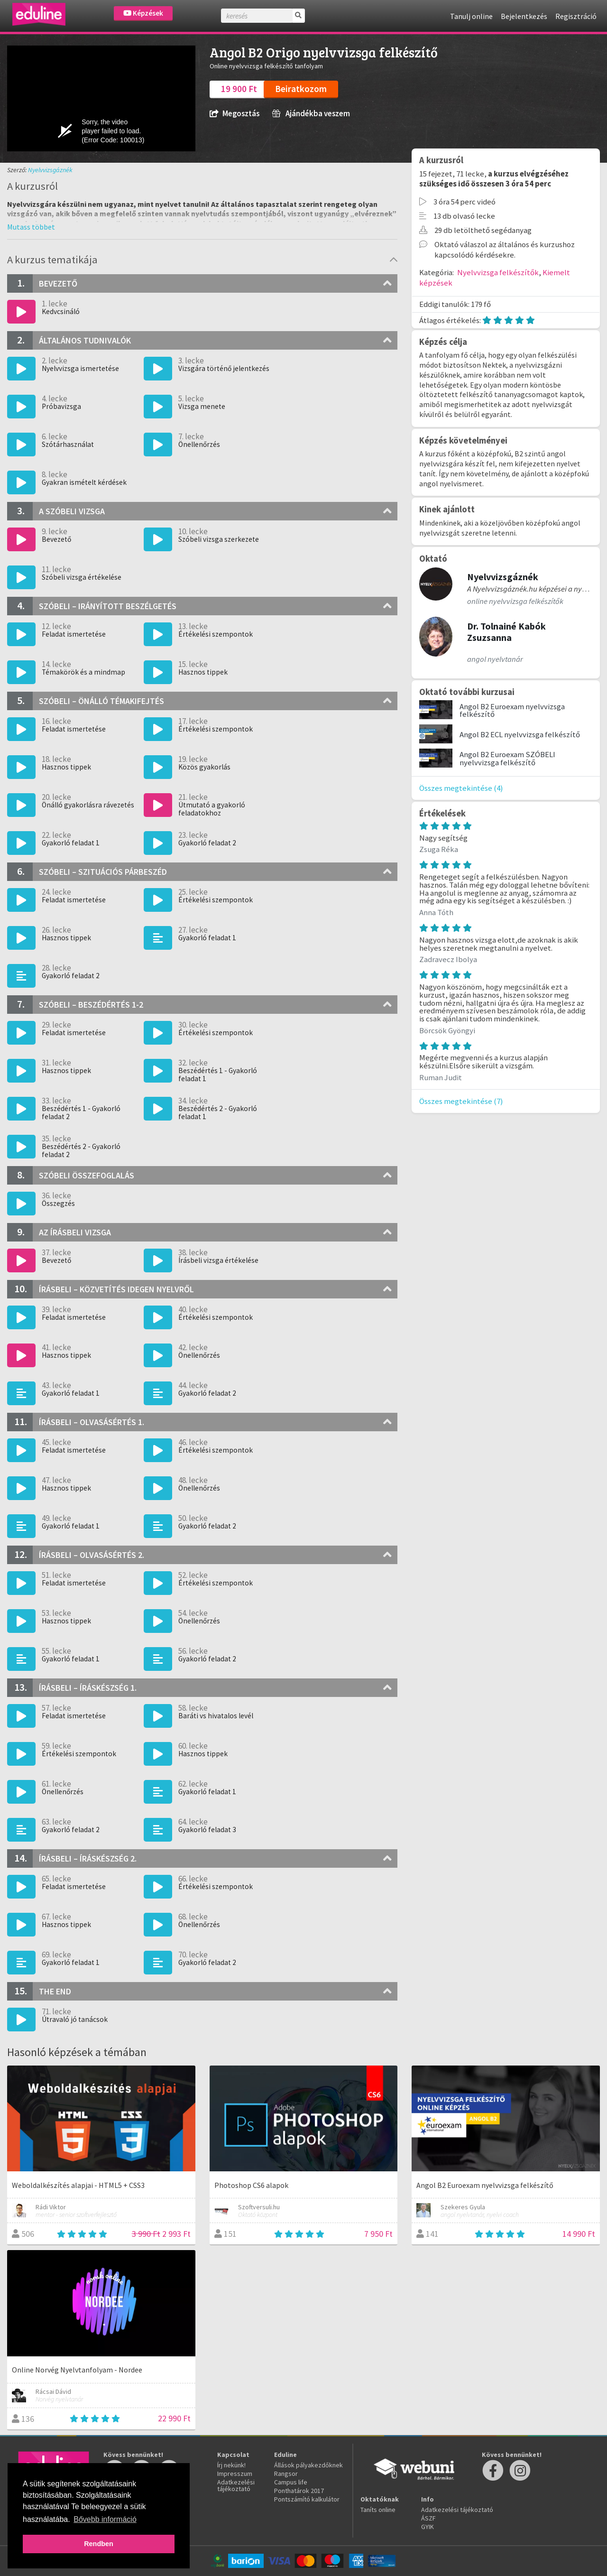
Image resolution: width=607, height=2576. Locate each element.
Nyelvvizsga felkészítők (498, 272)
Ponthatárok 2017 (299, 2490)
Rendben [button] (98, 2544)
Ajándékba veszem (311, 114)
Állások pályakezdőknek (308, 2465)
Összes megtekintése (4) (461, 788)
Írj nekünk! (231, 2465)
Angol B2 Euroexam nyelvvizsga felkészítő (512, 710)
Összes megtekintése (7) (461, 1101)
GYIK (427, 2526)
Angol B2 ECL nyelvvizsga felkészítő (520, 734)
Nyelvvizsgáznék (50, 170)
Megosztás (234, 114)
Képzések (143, 13)
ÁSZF (428, 2518)
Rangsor (286, 2473)
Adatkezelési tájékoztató (236, 2485)
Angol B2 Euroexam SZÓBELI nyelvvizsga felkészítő (507, 758)
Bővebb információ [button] (105, 2519)
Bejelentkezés (524, 16)
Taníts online (377, 2509)
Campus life (290, 2482)
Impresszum (234, 2473)
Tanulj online (471, 16)
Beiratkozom (301, 88)
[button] (31, 227)
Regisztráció (576, 16)
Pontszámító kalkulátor (307, 2499)
